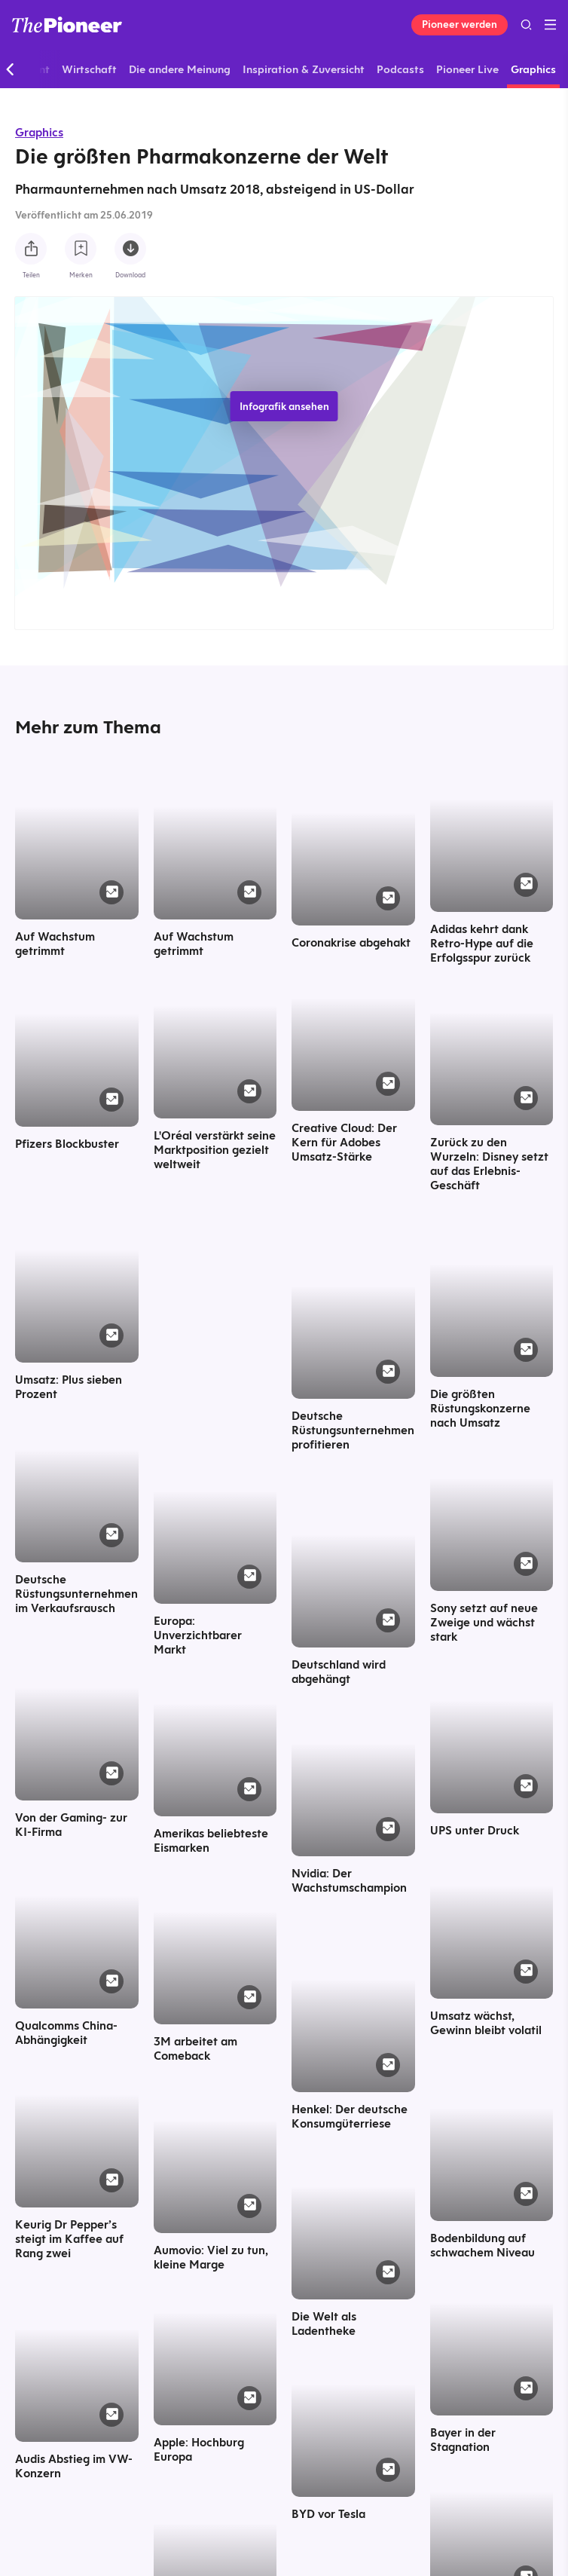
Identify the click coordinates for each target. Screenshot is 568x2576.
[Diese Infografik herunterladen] (130, 249)
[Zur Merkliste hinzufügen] (80, 249)
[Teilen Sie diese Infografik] (31, 249)
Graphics (39, 132)
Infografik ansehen (284, 406)
